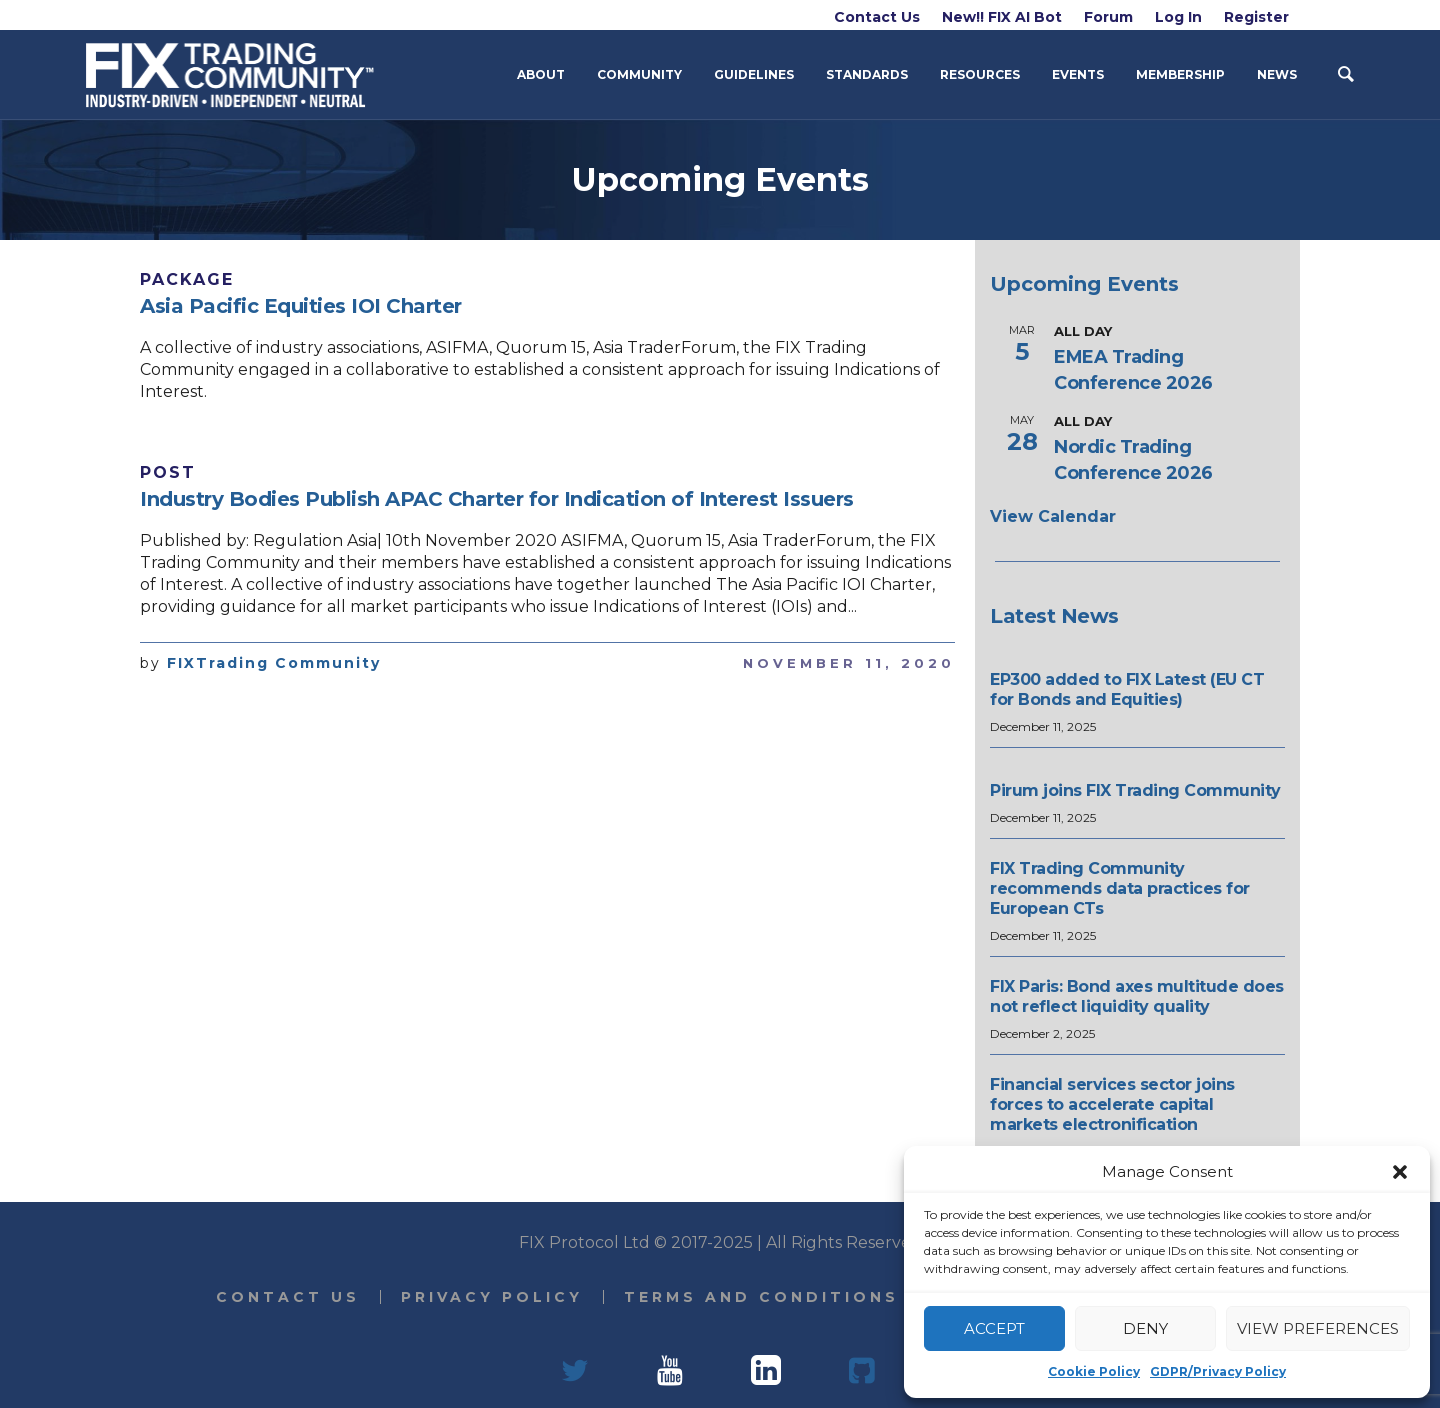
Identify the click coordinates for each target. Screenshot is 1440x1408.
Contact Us (288, 1297)
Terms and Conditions (761, 1297)
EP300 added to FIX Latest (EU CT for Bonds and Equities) (1127, 689)
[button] (1400, 1172)
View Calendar (1053, 516)
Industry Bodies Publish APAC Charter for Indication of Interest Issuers (497, 499)
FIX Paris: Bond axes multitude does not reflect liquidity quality (1137, 996)
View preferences (1318, 1328)
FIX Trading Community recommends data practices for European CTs (1120, 888)
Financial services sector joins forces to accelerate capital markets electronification (1112, 1104)
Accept (994, 1328)
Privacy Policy (492, 1297)
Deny (1145, 1328)
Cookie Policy (1094, 1371)
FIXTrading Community (274, 663)
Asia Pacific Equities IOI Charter (301, 306)
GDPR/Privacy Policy (1218, 1371)
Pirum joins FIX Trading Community (1135, 790)
